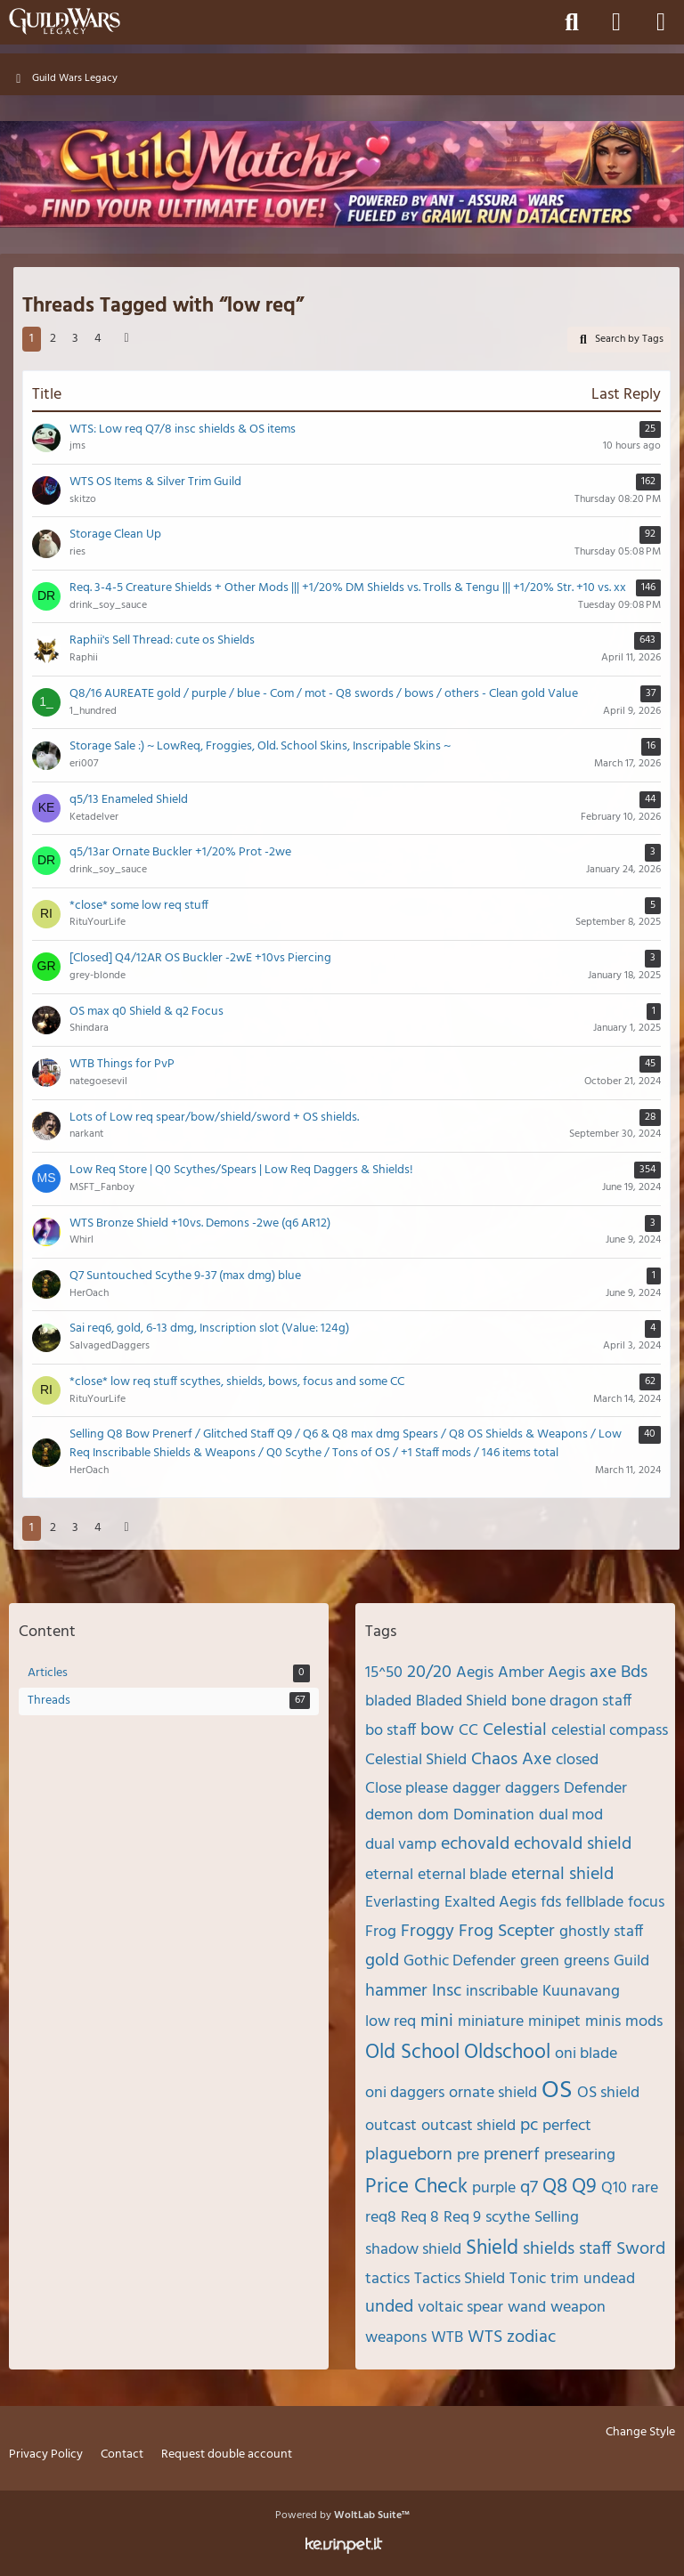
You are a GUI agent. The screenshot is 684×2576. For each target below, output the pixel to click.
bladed (388, 1701)
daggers (532, 1789)
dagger (476, 1789)
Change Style (640, 2433)
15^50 (384, 1673)
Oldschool (507, 2053)
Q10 (614, 2188)
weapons (396, 2338)
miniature (491, 2022)
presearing (579, 2155)
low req (390, 2022)
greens (586, 1961)
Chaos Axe (511, 1760)
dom (433, 1815)
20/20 (429, 1672)
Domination (493, 1815)
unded (389, 2307)
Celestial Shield (416, 1760)
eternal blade (462, 1875)
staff (595, 2249)
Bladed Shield (461, 1701)
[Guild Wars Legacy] (64, 21)
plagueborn (408, 2155)
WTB (447, 2338)
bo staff (390, 1731)
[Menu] (661, 22)
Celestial (515, 1730)
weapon (578, 2308)
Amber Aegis (541, 1673)
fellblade (594, 1903)
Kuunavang (581, 1992)
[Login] (616, 22)
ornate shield (493, 2093)
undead (609, 2279)
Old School (412, 2053)
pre (468, 2155)
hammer (396, 1991)
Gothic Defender (459, 1961)
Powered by (342, 2515)
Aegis (474, 1673)
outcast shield (468, 2126)
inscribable (502, 1992)
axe (603, 1672)
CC (468, 1731)
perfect (566, 2126)
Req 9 (462, 2218)
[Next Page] (126, 339)
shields (548, 2249)
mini (436, 2021)
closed (577, 1760)
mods (644, 2022)
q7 (529, 2188)
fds (551, 1903)
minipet (554, 2022)
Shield (492, 2248)
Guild (631, 1961)
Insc (446, 1991)
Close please (406, 1789)
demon (389, 1815)
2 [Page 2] (53, 338)
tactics (387, 2279)
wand (527, 2308)
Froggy (427, 1931)
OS (557, 2090)
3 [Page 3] (75, 338)
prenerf (512, 2155)
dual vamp (400, 1845)
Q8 (554, 2187)
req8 (380, 2218)
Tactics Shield (459, 2279)
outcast (391, 2126)
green (539, 1961)
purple (494, 2188)
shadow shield (413, 2250)
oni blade (586, 2054)
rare (644, 2188)
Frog (380, 1932)
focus (646, 1903)
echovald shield (572, 1844)
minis (603, 2022)
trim (564, 2279)
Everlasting (402, 1903)
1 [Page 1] (31, 338)
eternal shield (562, 1874)
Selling (556, 2218)
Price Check (416, 2187)
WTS (485, 2337)
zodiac (531, 2337)
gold (382, 1961)
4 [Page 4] (98, 338)
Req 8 (420, 2218)
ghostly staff (601, 1932)
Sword (640, 2249)
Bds (634, 1672)
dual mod (571, 1815)
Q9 (584, 2187)
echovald (475, 1844)
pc (529, 2125)
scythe (507, 2218)
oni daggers (404, 2093)
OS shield (608, 2093)
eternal (389, 1875)
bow (437, 1730)
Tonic (527, 2279)
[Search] (572, 22)
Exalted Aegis (490, 1903)
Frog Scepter (507, 1931)
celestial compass (609, 1731)
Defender (595, 1789)
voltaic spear (460, 2308)
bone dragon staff (571, 1701)
